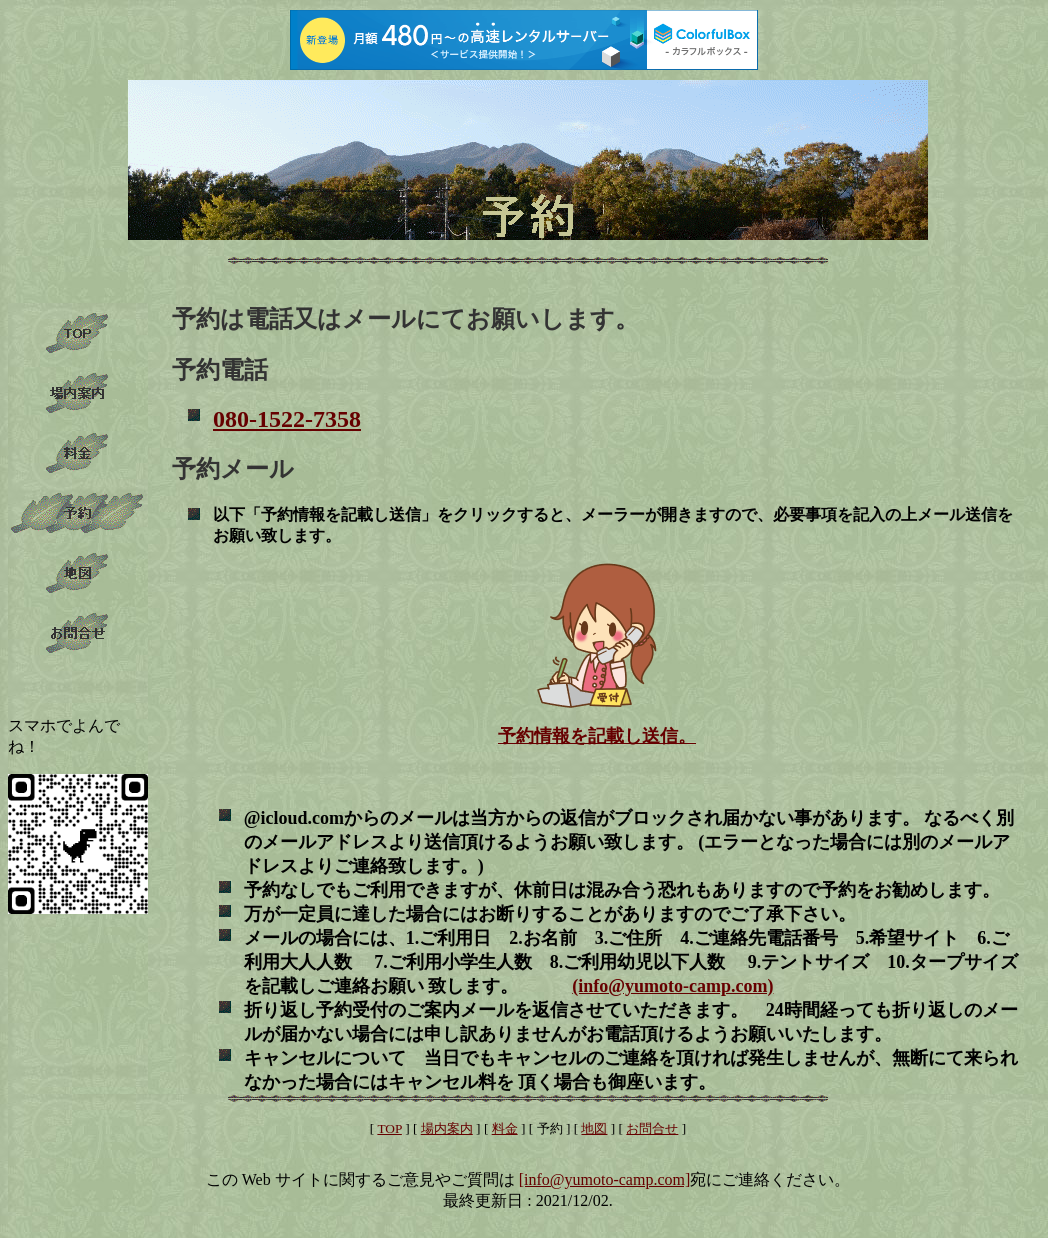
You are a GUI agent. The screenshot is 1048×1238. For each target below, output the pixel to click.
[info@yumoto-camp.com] (605, 1179)
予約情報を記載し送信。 (597, 736)
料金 (505, 1128)
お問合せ (652, 1128)
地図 (594, 1128)
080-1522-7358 (287, 419)
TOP (389, 1128)
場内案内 (447, 1128)
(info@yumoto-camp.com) (672, 986)
